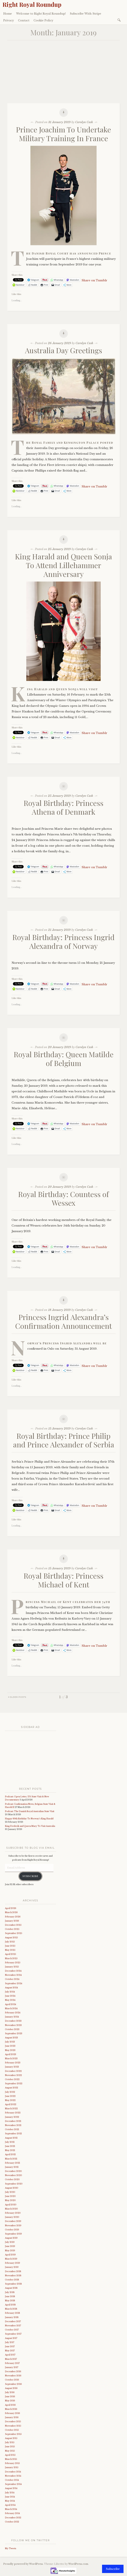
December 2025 (13, 1925)
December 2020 (13, 2171)
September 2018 (13, 2284)
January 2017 (11, 2367)
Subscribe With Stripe (85, 13)
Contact (23, 20)
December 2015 (13, 2421)
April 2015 (10, 2455)
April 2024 (10, 2004)
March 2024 (11, 2008)
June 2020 (10, 2196)
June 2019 (10, 2246)
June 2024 (10, 1996)
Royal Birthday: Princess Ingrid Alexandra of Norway (63, 941)
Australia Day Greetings (63, 350)
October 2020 (12, 2179)
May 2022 (10, 2100)
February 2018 (12, 2313)
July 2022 (10, 2092)
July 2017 (9, 2342)
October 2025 (12, 1929)
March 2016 (11, 2409)
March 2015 (11, 2459)
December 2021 (13, 2121)
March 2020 (11, 2209)
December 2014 (13, 2471)
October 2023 (12, 2029)
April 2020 (10, 2204)
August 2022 (11, 2087)
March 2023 (11, 2058)
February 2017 (12, 2363)
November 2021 (13, 2125)
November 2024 (13, 1975)
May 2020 (10, 2200)
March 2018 (11, 2309)
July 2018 (10, 2292)
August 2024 (11, 1987)
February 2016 (12, 2413)
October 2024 (12, 1979)
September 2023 (13, 2033)
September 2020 (13, 2184)
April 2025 (10, 1954)
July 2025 (10, 1941)
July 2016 (10, 2392)
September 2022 (13, 2083)
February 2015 (12, 2463)
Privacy (8, 20)
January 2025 (12, 1966)
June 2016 (10, 2396)
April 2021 (10, 2154)
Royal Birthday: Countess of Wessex (63, 1198)
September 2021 (13, 2133)
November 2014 (13, 2476)
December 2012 (13, 2517)
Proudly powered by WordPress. (23, 2563)
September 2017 (13, 2334)
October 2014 (12, 2480)
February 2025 (12, 1962)
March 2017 (11, 2359)
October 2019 (12, 2229)
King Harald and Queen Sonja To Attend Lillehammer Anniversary (63, 565)
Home (7, 13)
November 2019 (13, 2225)
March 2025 (11, 1958)
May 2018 (10, 2300)
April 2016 (10, 2405)
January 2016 (12, 2417)
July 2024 (10, 1991)
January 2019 (12, 2267)
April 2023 (10, 2054)
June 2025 (10, 1946)
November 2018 (13, 2275)
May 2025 (10, 1950)
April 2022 (10, 2104)
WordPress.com (78, 2563)
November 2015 (13, 2426)
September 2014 (13, 2484)
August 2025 (11, 1937)
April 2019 (10, 2254)
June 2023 (10, 2046)
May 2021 (10, 2150)
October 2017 (12, 2329)
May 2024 (10, 2000)
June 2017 (10, 2346)
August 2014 (11, 2488)
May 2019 (10, 2250)
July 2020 (10, 2192)
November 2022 (13, 2075)
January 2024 (12, 2017)
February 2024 (12, 2012)
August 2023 (11, 2037)
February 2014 (12, 2513)
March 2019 (11, 2259)
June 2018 (10, 2296)
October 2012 (12, 2521)
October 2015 (12, 2430)
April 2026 (10, 1908)
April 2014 (10, 2505)
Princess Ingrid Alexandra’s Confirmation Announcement (63, 1321)
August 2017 (11, 2338)
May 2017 (10, 2350)
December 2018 (13, 2271)
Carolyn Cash (84, 122)
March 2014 (11, 2509)
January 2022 (12, 2117)
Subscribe (30, 1876)
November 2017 (13, 2325)
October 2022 (12, 2079)
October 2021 (12, 2129)
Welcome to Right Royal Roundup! (41, 13)
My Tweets (10, 2548)
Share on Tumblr (94, 280)
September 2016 (13, 2384)
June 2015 (10, 2446)
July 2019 (10, 2242)
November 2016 (13, 2375)
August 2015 (11, 2438)
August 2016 (11, 2388)
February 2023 (12, 2062)
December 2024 (13, 1971)
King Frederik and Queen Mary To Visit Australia (30, 1826)
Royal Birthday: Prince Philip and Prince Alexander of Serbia (63, 1440)
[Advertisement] (63, 73)
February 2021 (12, 2163)
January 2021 (12, 2167)
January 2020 (12, 2217)
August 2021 (11, 2138)
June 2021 (10, 2146)
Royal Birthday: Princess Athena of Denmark (63, 807)
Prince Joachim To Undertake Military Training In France (63, 133)
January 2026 (12, 1921)
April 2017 (10, 2354)
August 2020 (11, 2188)
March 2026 (11, 1912)
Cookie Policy (43, 20)
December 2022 (13, 2071)
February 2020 (13, 2213)
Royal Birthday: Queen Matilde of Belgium (63, 1058)
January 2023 (12, 2067)
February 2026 (13, 1916)
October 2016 (12, 2380)
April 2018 (10, 2304)
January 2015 (11, 2467)
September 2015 (13, 2434)
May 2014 (10, 2501)
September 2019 (13, 2234)
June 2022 (10, 2096)
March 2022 (11, 2108)
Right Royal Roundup (31, 4)
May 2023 (10, 2050)
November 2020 (13, 2175)
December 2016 (13, 2371)
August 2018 (11, 2288)
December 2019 (13, 2221)
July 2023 (10, 2042)
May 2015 (10, 2451)
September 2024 (13, 1983)
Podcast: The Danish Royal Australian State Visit (29, 1811)
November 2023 (13, 2025)
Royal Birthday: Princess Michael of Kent (63, 1580)
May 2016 (10, 2400)
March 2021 (11, 2158)
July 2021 (10, 2142)
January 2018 (12, 2317)
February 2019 (12, 2263)
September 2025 (13, 1933)
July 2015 (9, 2442)
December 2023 (13, 2021)
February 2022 (13, 2112)
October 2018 (12, 2279)
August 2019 (11, 2238)
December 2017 (13, 2321)
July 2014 (9, 2492)
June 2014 (10, 2496)
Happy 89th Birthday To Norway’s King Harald (29, 1818)
